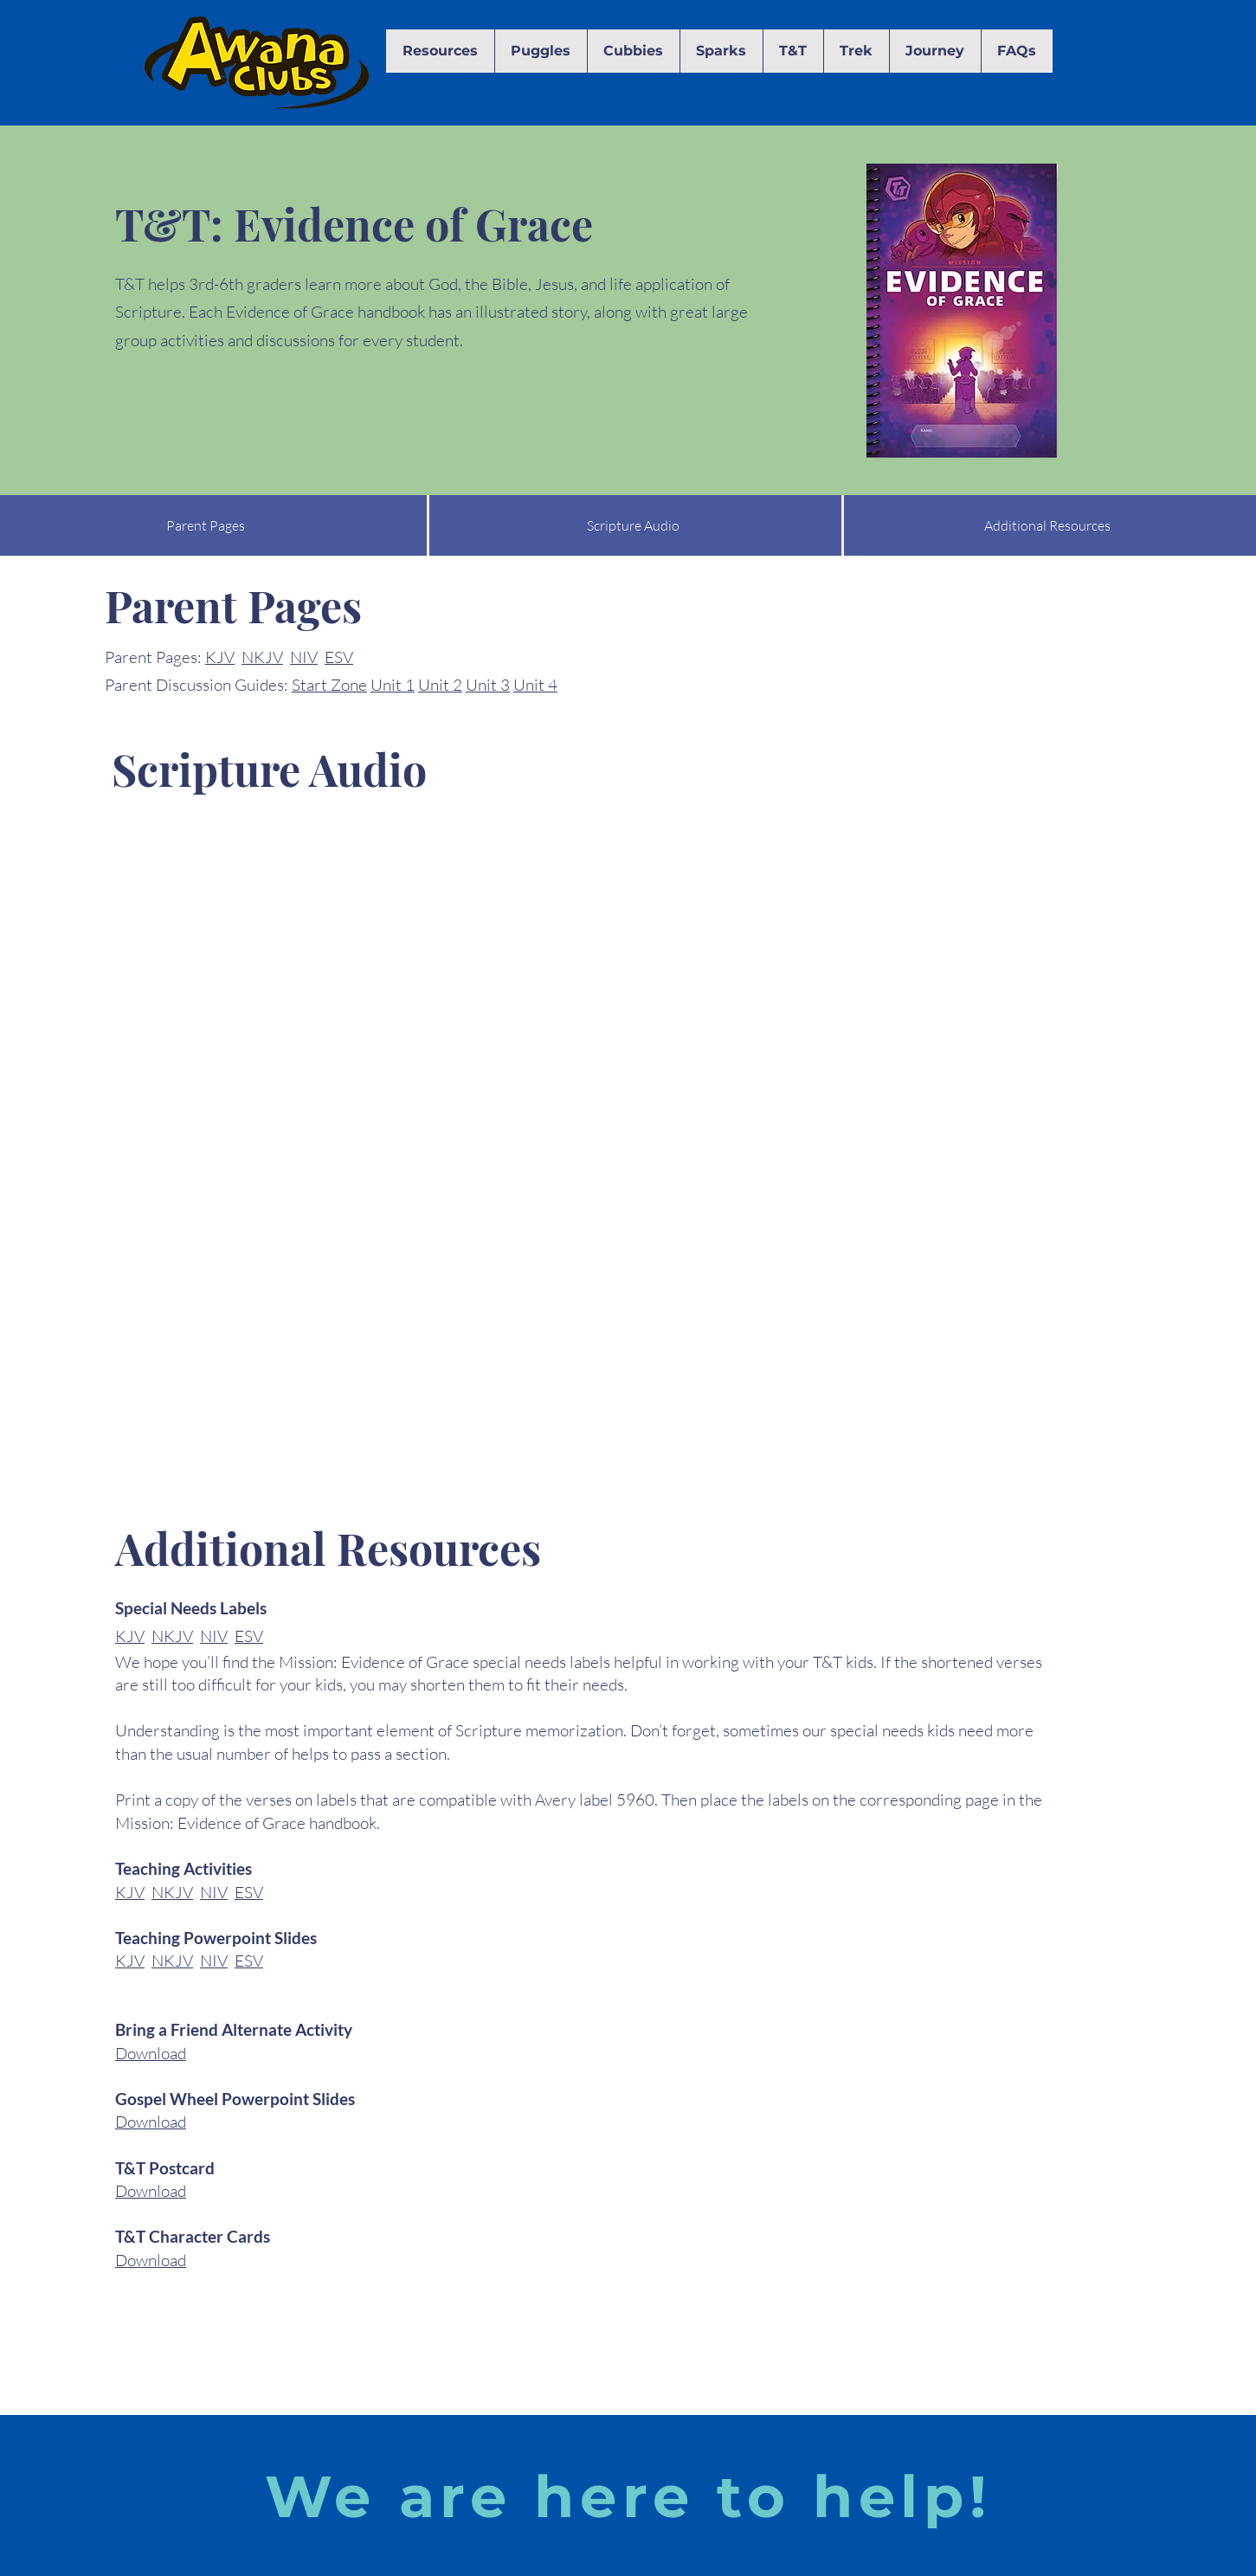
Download (150, 2053)
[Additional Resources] (1046, 525)
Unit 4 (535, 684)
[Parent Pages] (205, 525)
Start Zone (329, 684)
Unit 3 (488, 684)
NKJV (262, 657)
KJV (220, 657)
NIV (304, 657)
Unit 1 (392, 684)
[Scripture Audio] (633, 525)
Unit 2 (440, 684)
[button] (440, 51)
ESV (339, 657)
